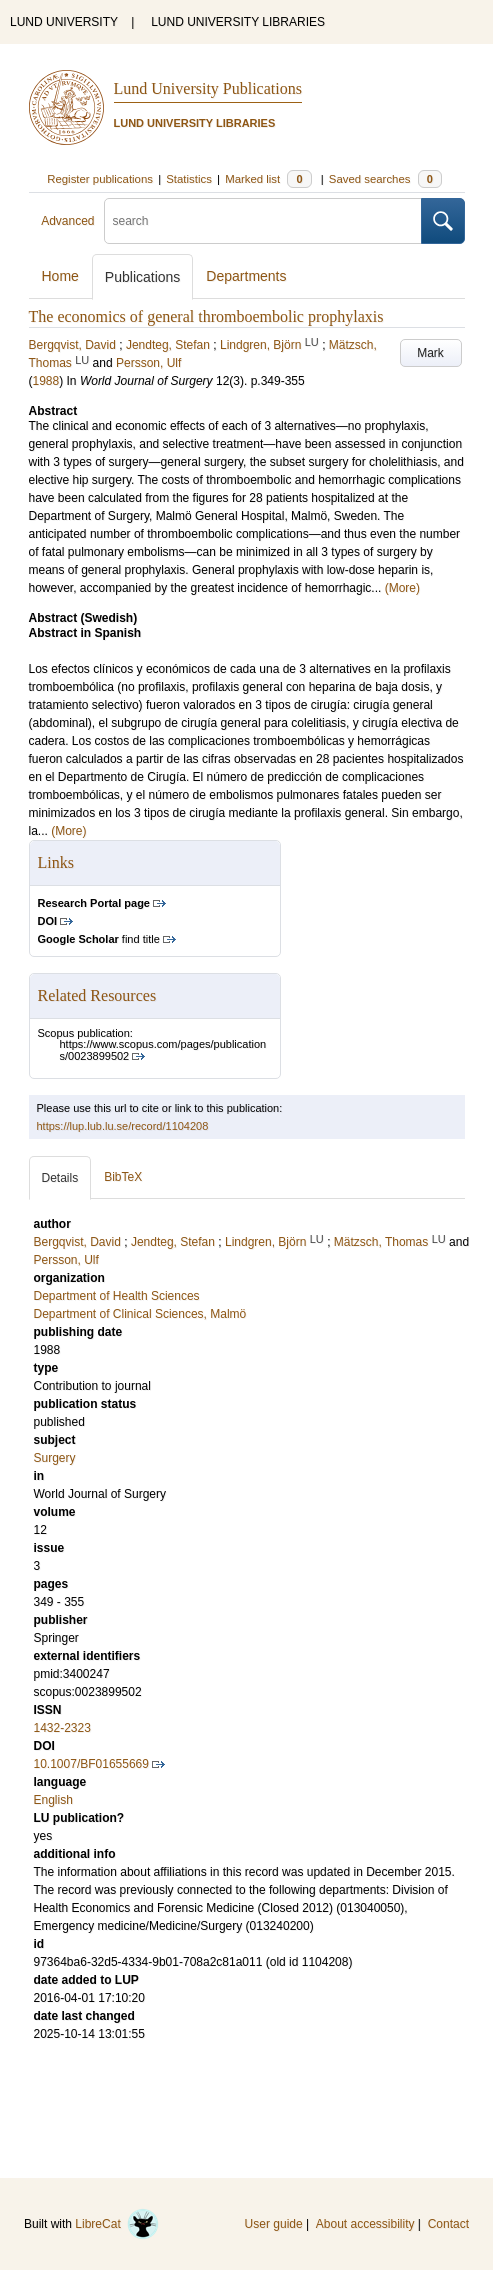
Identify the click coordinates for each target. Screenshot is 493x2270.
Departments (246, 276)
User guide (274, 2224)
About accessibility (365, 2224)
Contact (448, 2224)
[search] (263, 221)
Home (60, 276)
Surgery (55, 1458)
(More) (402, 588)
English (53, 1800)
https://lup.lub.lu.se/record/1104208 (123, 1126)
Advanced (67, 221)
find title (99, 939)
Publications (143, 277)
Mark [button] (430, 353)
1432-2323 (62, 1728)
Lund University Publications (208, 88)
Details (60, 1178)
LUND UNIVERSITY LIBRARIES (238, 22)
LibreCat (117, 2224)
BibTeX (123, 1177)
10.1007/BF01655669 (91, 1764)
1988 (46, 381)
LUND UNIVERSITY (64, 22)
